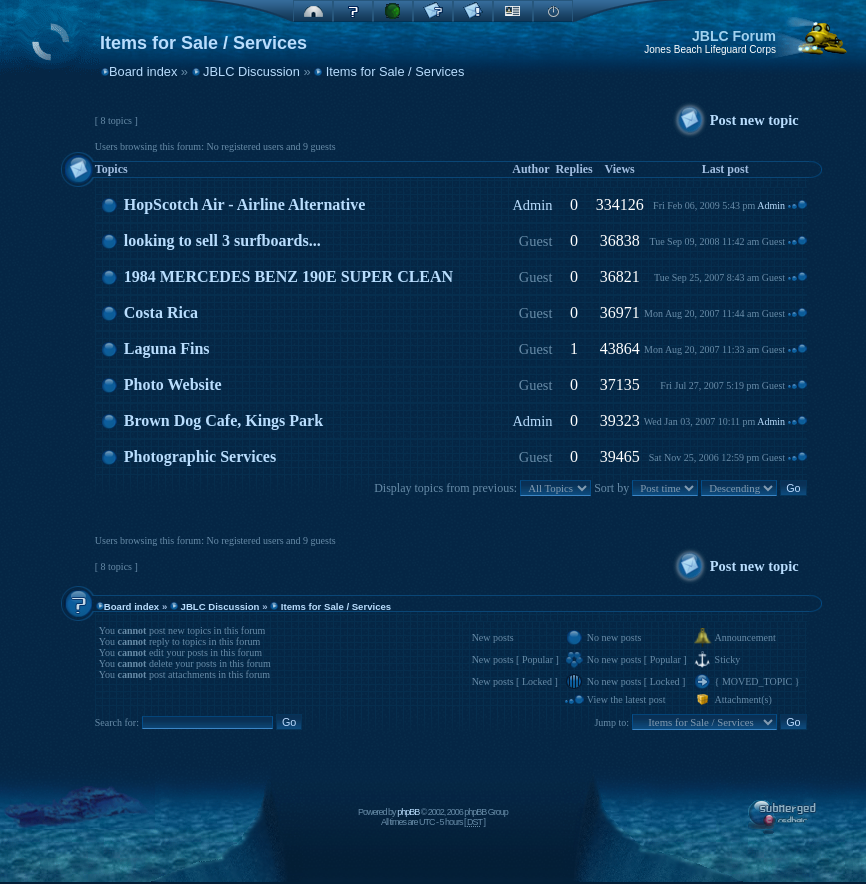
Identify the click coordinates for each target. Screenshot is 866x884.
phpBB (408, 812)
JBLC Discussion (251, 71)
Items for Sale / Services (395, 71)
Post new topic (754, 120)
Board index (143, 71)
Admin (532, 205)
